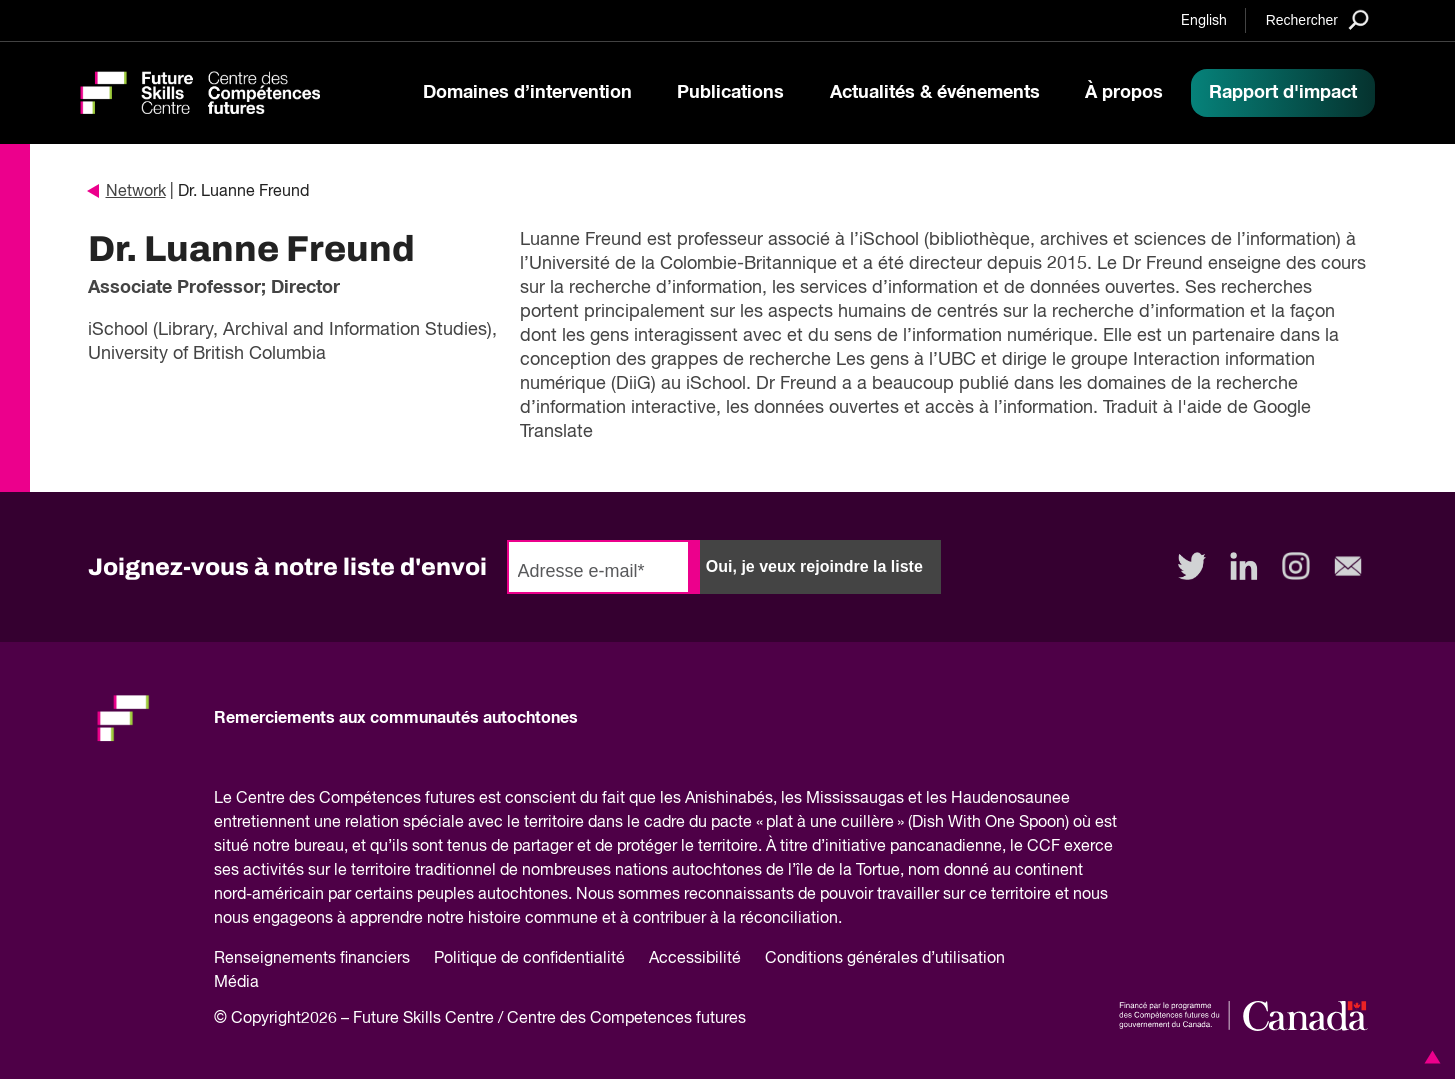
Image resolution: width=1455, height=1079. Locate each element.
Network (127, 192)
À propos (1124, 93)
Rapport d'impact (1283, 93)
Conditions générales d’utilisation (885, 959)
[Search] (1317, 19)
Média (236, 983)
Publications (730, 93)
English (1204, 21)
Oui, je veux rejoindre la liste (814, 566)
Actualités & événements (935, 93)
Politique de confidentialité (529, 959)
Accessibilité (695, 959)
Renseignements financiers (312, 959)
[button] (1429, 1057)
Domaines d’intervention (527, 93)
